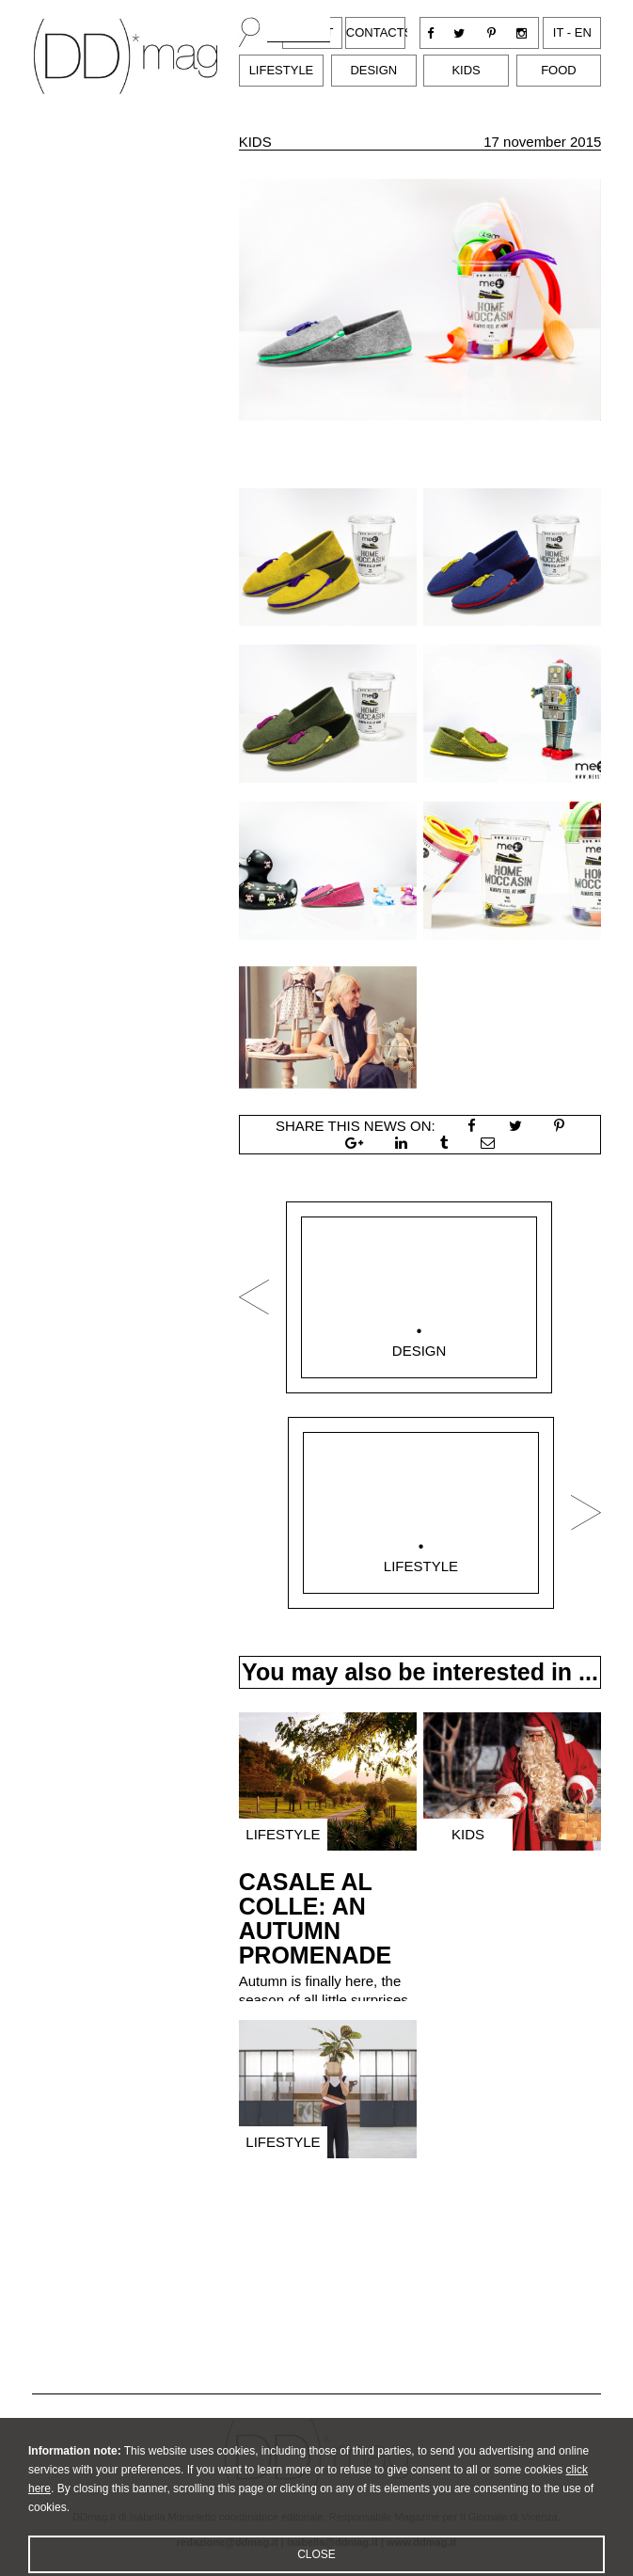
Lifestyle (281, 70)
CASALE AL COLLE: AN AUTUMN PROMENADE (315, 1918)
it (558, 32)
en (583, 32)
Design (373, 70)
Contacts (379, 32)
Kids (465, 70)
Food (559, 70)
